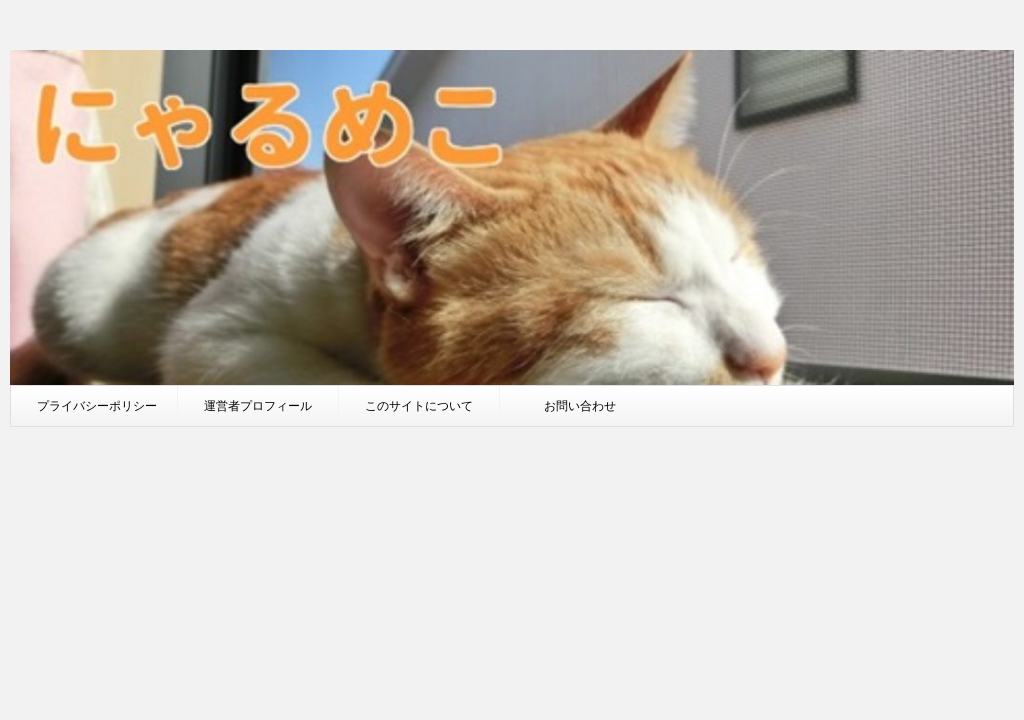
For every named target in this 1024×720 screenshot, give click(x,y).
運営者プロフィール (258, 405)
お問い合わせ (580, 405)
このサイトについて (419, 405)
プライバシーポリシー (97, 405)
